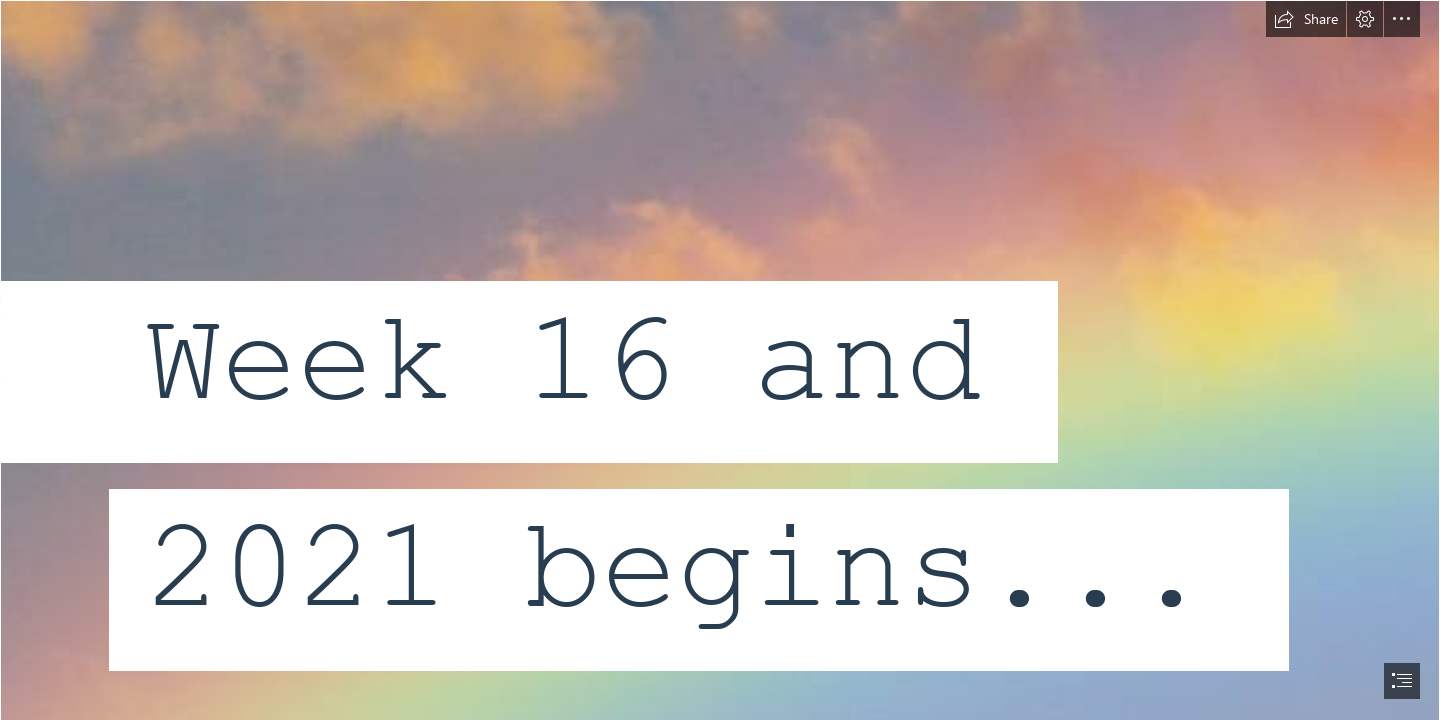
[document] (720, 360)
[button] (1306, 19)
